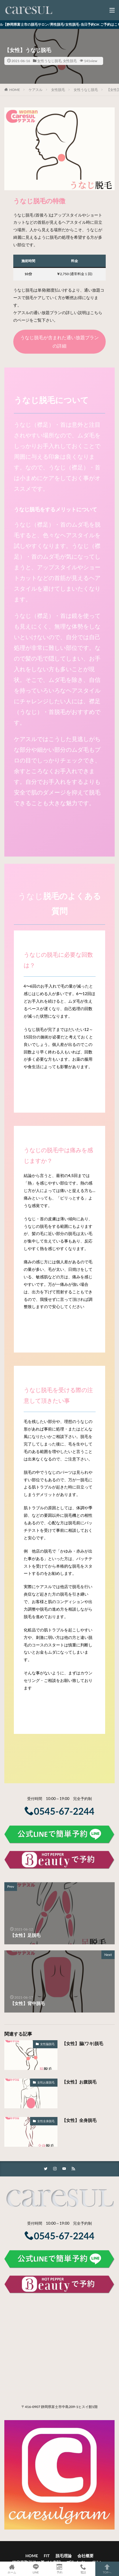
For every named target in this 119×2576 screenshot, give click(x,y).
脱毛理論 (63, 2555)
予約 (59, 2569)
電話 (83, 2569)
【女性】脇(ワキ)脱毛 (82, 2043)
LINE (35, 2569)
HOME (14, 89)
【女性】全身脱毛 (79, 2120)
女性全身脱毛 (46, 2121)
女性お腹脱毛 (46, 2082)
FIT (46, 2555)
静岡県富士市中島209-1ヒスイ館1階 (69, 2407)
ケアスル (35, 89)
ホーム (12, 2569)
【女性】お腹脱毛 (79, 2081)
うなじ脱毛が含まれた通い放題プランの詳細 (59, 341)
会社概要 (85, 2555)
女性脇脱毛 (47, 2044)
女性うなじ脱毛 (49, 61)
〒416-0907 (30, 2407)
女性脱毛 (70, 61)
